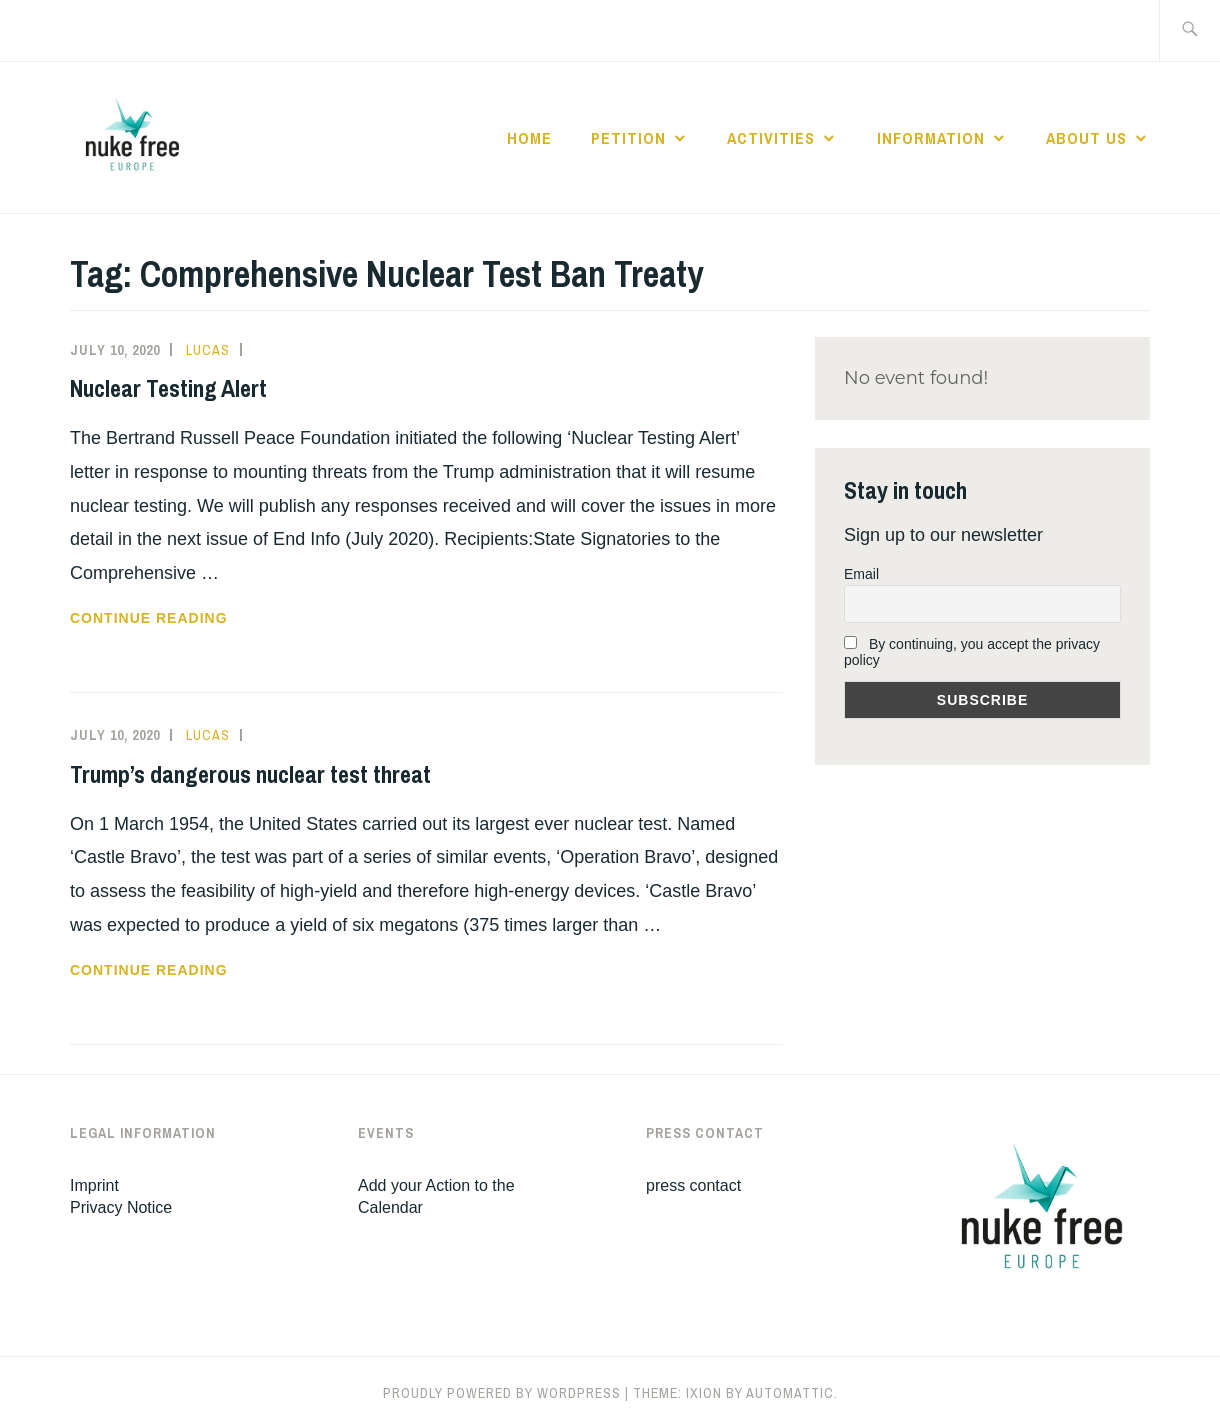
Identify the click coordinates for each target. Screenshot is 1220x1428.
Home (529, 138)
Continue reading (186, 618)
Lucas (208, 350)
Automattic (790, 1393)
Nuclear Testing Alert (168, 388)
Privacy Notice (121, 1207)
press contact (693, 1185)
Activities (771, 138)
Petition (628, 138)
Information (931, 138)
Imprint (94, 1185)
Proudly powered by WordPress (502, 1393)
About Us (1086, 138)
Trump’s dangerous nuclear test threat (250, 774)
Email (861, 574)
